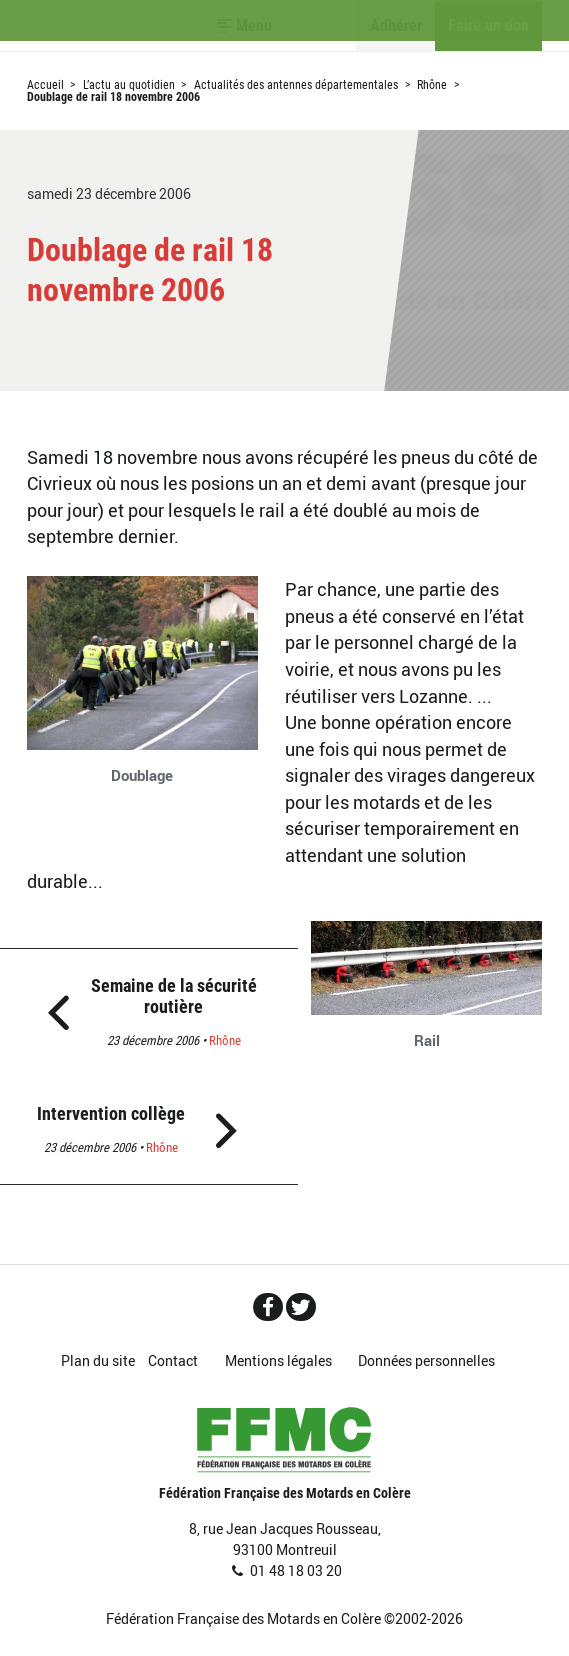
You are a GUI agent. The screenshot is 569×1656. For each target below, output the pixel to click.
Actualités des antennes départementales (296, 85)
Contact (173, 1360)
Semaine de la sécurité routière (174, 996)
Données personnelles (426, 1360)
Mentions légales (278, 1360)
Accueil (45, 85)
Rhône (432, 85)
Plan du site (98, 1360)
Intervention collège (111, 1114)
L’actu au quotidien (129, 85)
